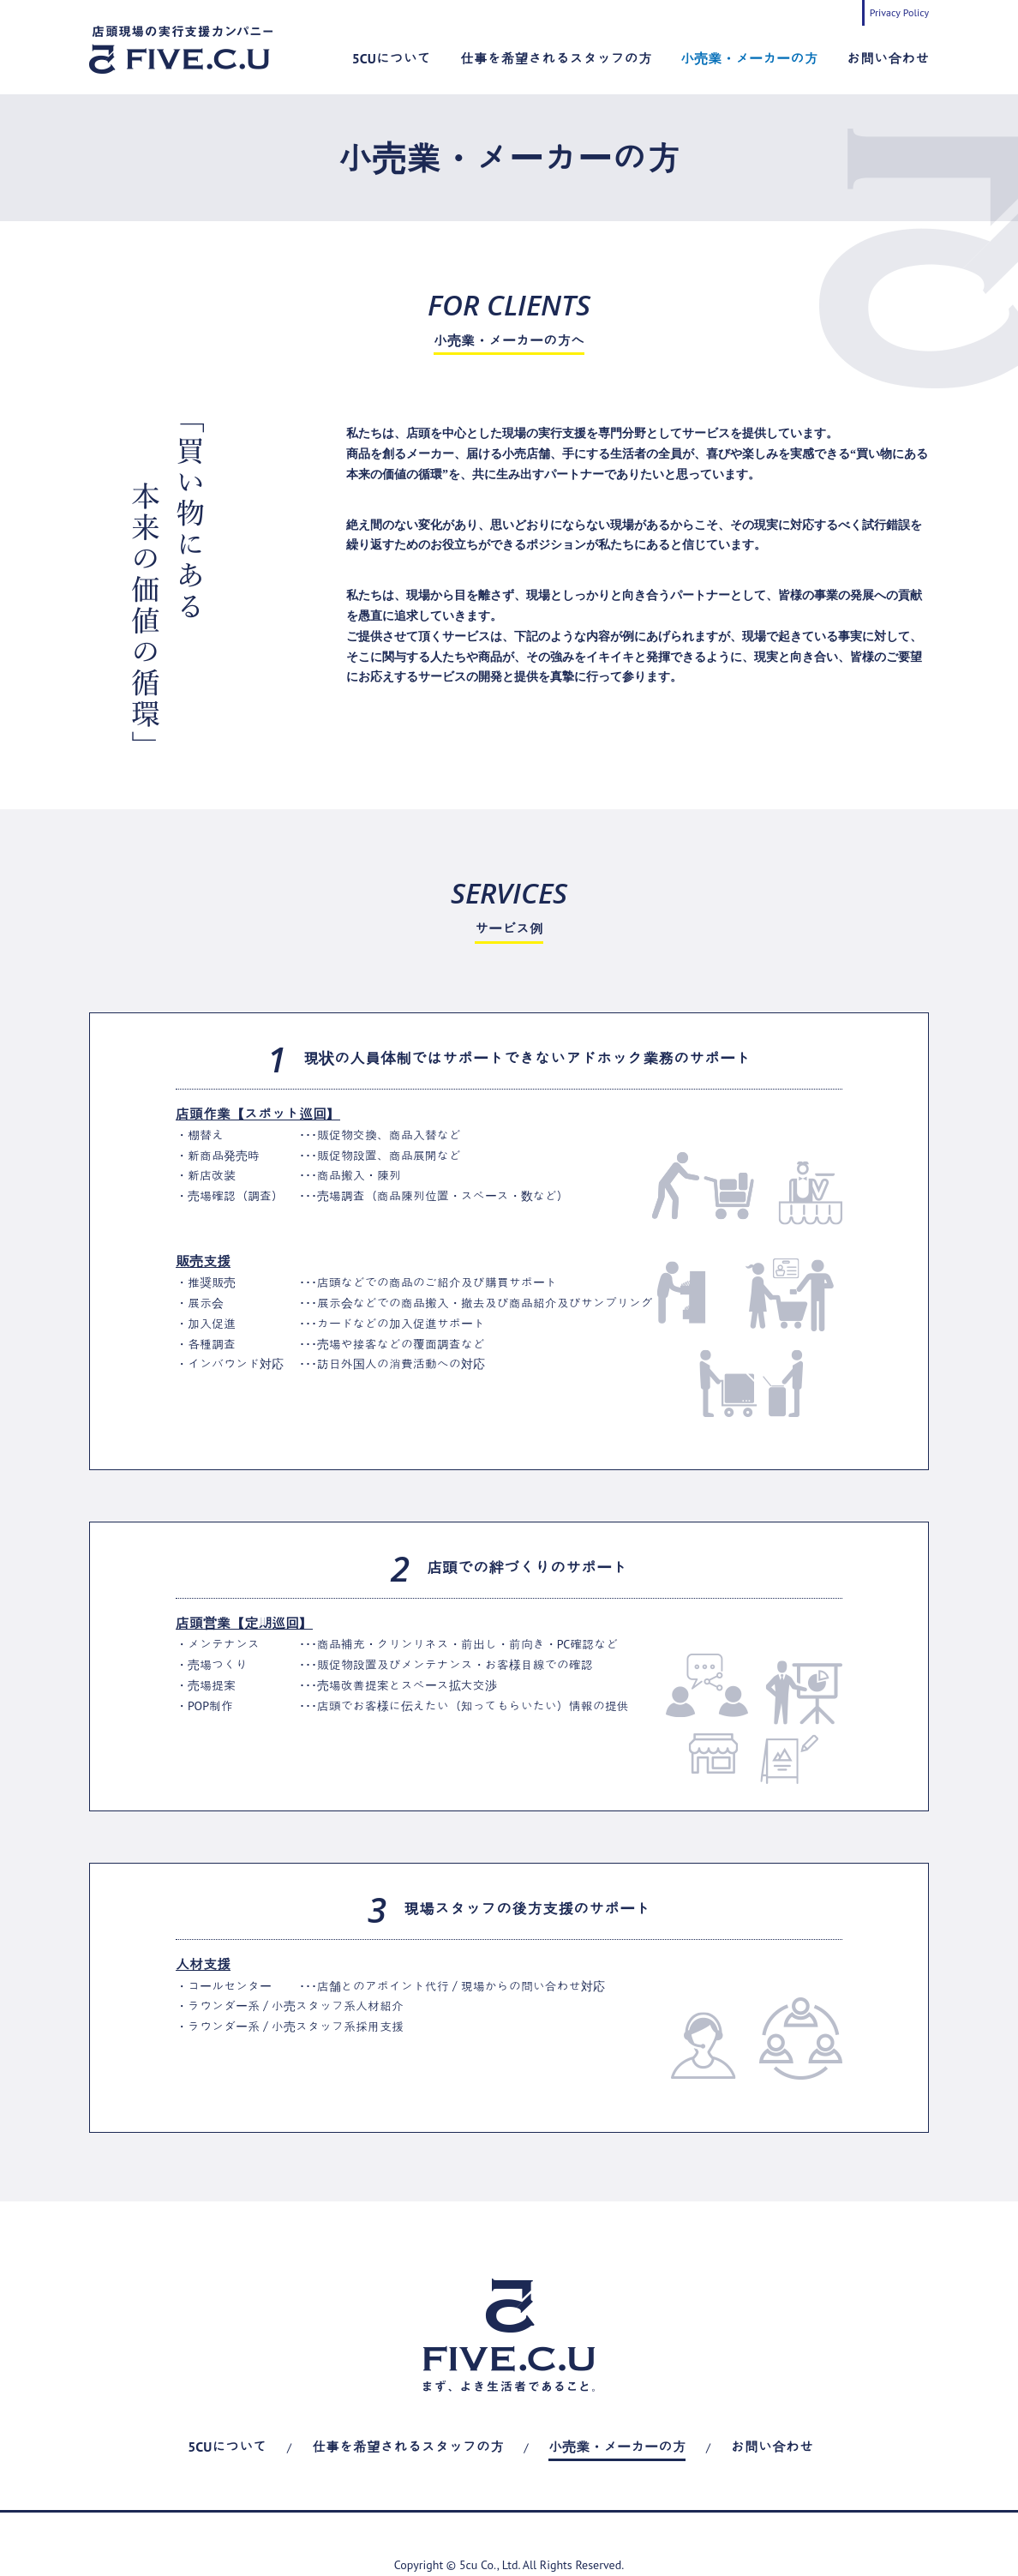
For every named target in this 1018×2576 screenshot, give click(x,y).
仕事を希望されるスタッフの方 (556, 58)
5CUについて (391, 58)
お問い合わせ (888, 58)
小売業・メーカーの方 (748, 58)
